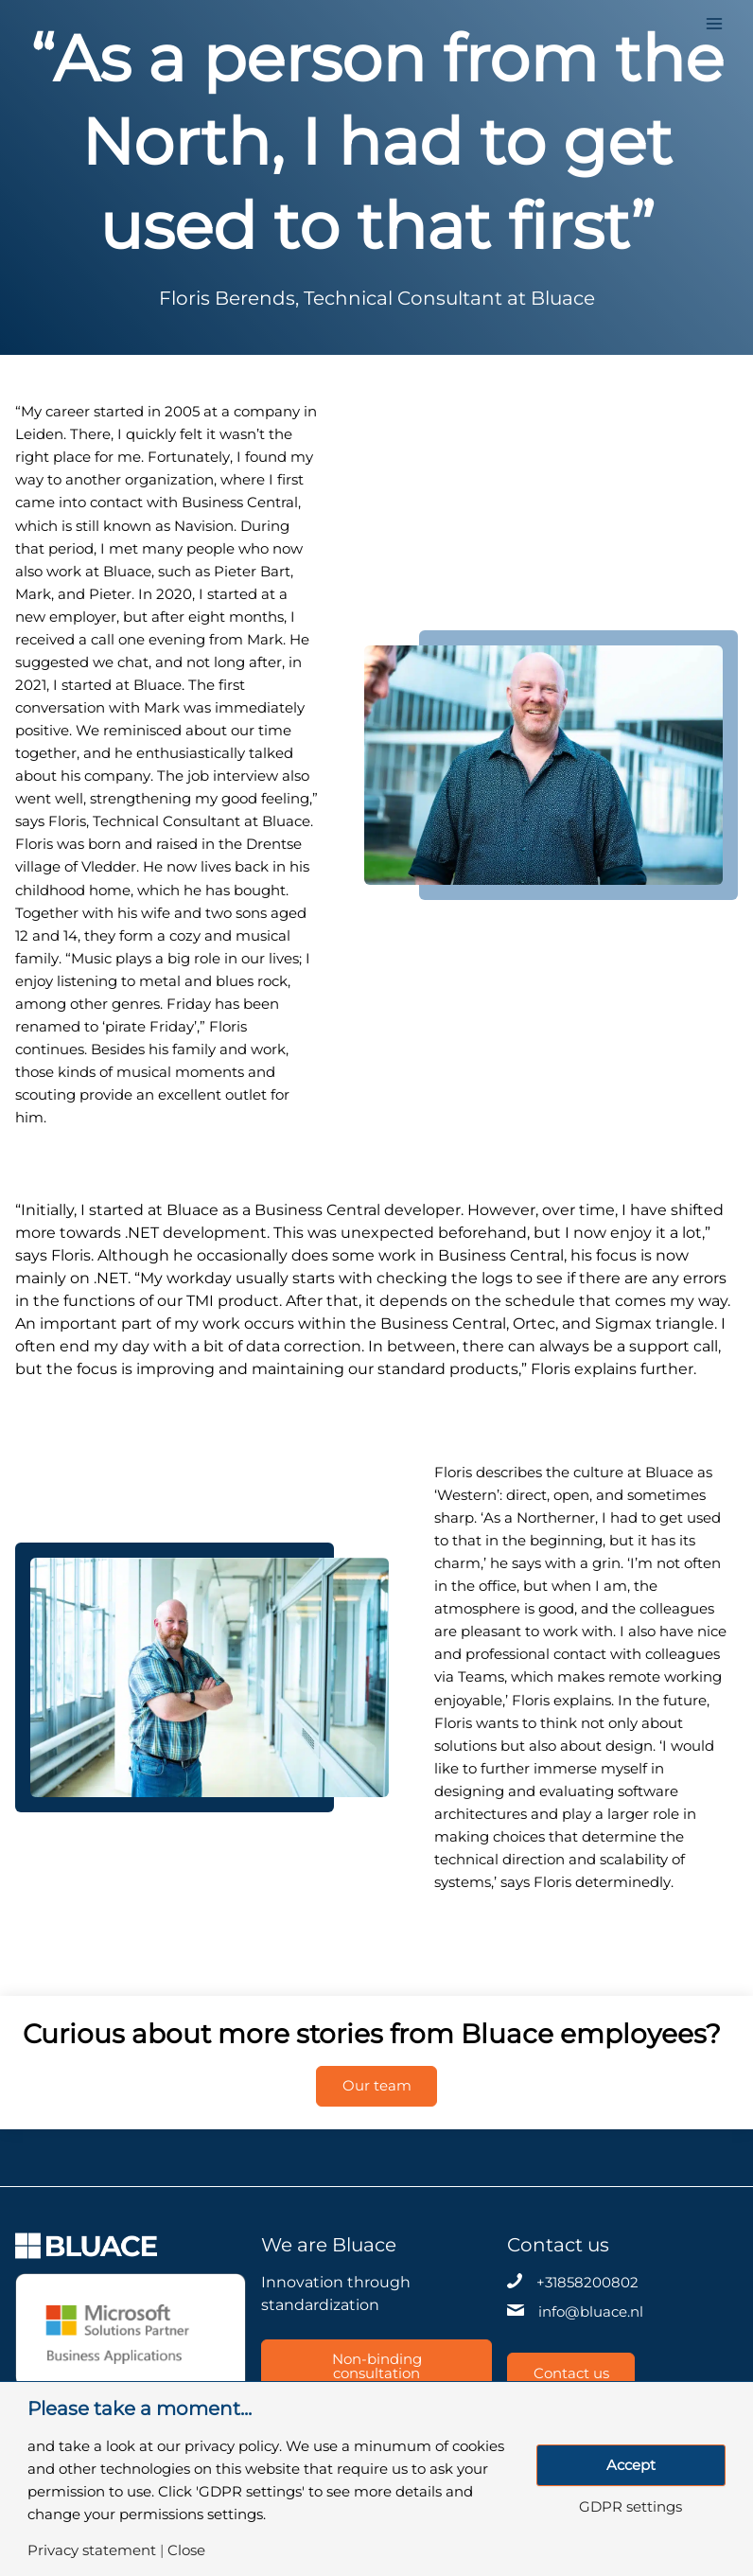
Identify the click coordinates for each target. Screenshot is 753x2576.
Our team (377, 2086)
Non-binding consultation (377, 2366)
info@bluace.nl (590, 2311)
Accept (631, 2465)
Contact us (572, 2372)
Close (186, 2551)
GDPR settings (630, 2507)
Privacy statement (91, 2551)
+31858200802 (587, 2282)
